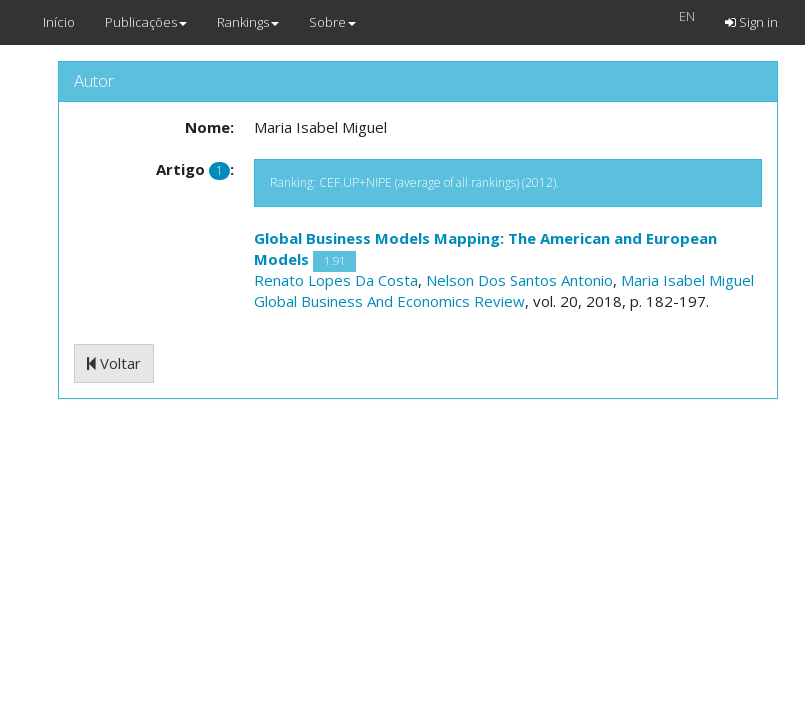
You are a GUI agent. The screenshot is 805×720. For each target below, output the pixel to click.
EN (687, 16)
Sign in (751, 22)
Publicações (146, 22)
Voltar (114, 363)
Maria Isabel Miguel (687, 280)
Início (59, 22)
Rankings (248, 22)
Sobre (332, 22)
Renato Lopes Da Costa (336, 280)
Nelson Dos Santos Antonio (519, 280)
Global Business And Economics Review (389, 301)
